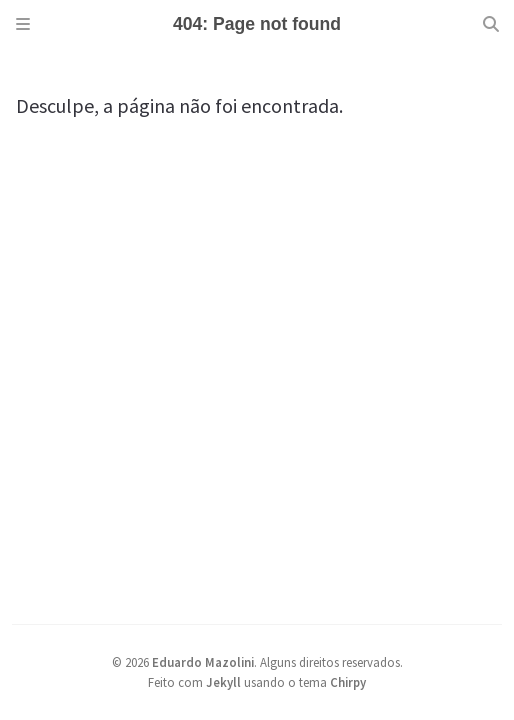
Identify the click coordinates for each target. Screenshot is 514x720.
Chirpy (348, 682)
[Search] (491, 24)
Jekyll (223, 682)
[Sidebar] (23, 24)
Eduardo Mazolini (203, 662)
